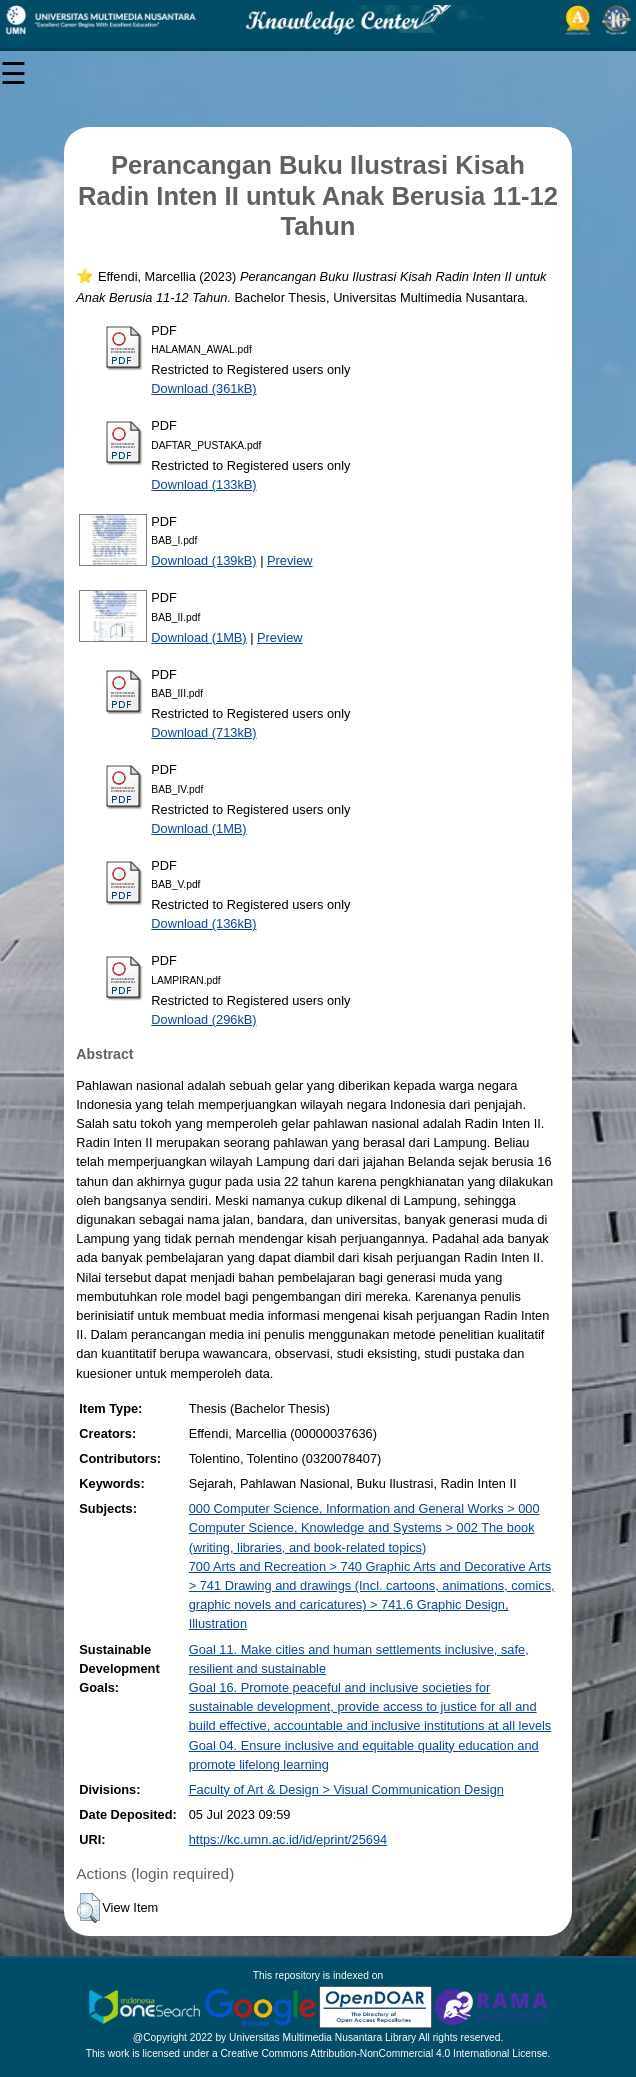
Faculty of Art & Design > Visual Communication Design (346, 1789)
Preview (290, 560)
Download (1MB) (198, 637)
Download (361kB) (203, 388)
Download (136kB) (203, 923)
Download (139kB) (203, 560)
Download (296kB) (203, 1019)
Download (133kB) (203, 484)
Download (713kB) (203, 732)
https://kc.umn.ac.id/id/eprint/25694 (288, 1839)
